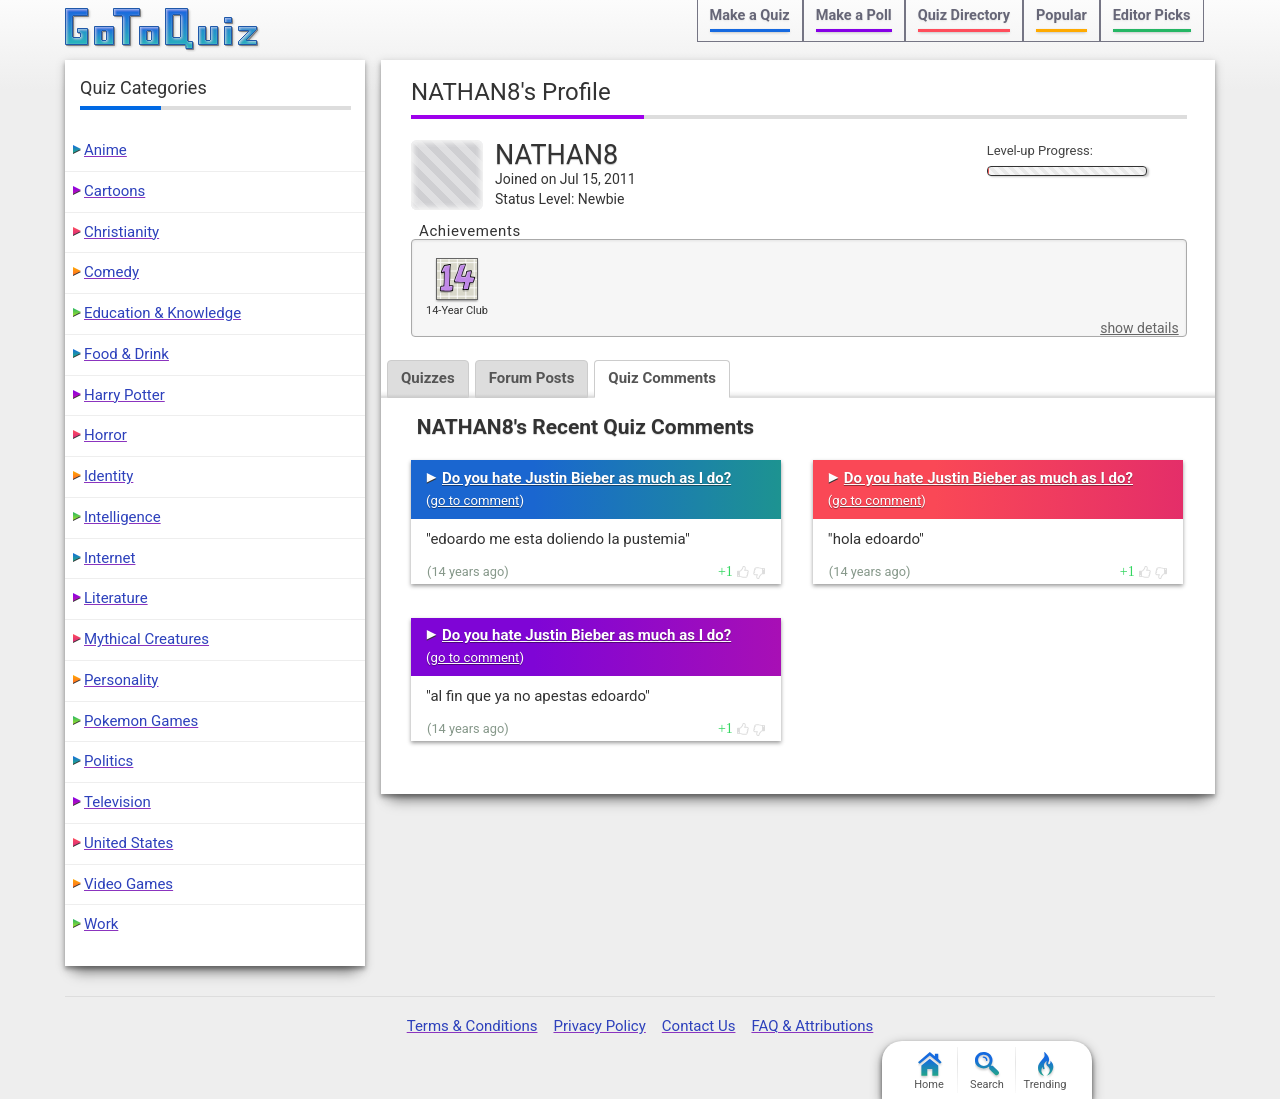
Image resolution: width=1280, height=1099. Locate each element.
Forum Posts (532, 378)
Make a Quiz (750, 15)
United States (128, 843)
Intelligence (122, 517)
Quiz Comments (662, 378)
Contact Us (699, 1026)
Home (929, 1071)
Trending (1045, 1071)
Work (101, 924)
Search (987, 1071)
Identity (108, 476)
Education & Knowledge (162, 313)
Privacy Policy (599, 1026)
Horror (105, 435)
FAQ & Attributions (812, 1026)
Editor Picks (1152, 15)
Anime (105, 150)
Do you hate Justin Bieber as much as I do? (586, 478)
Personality (121, 680)
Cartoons (114, 191)
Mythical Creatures (146, 639)
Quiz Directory (964, 15)
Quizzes (428, 378)
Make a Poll (854, 15)
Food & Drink (126, 354)
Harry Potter (124, 395)
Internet (109, 558)
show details (1139, 328)
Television (117, 802)
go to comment (475, 500)
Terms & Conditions (472, 1026)
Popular (1061, 15)
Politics (108, 761)
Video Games (128, 884)
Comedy (111, 272)
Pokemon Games (141, 721)
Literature (116, 598)
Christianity (121, 232)
